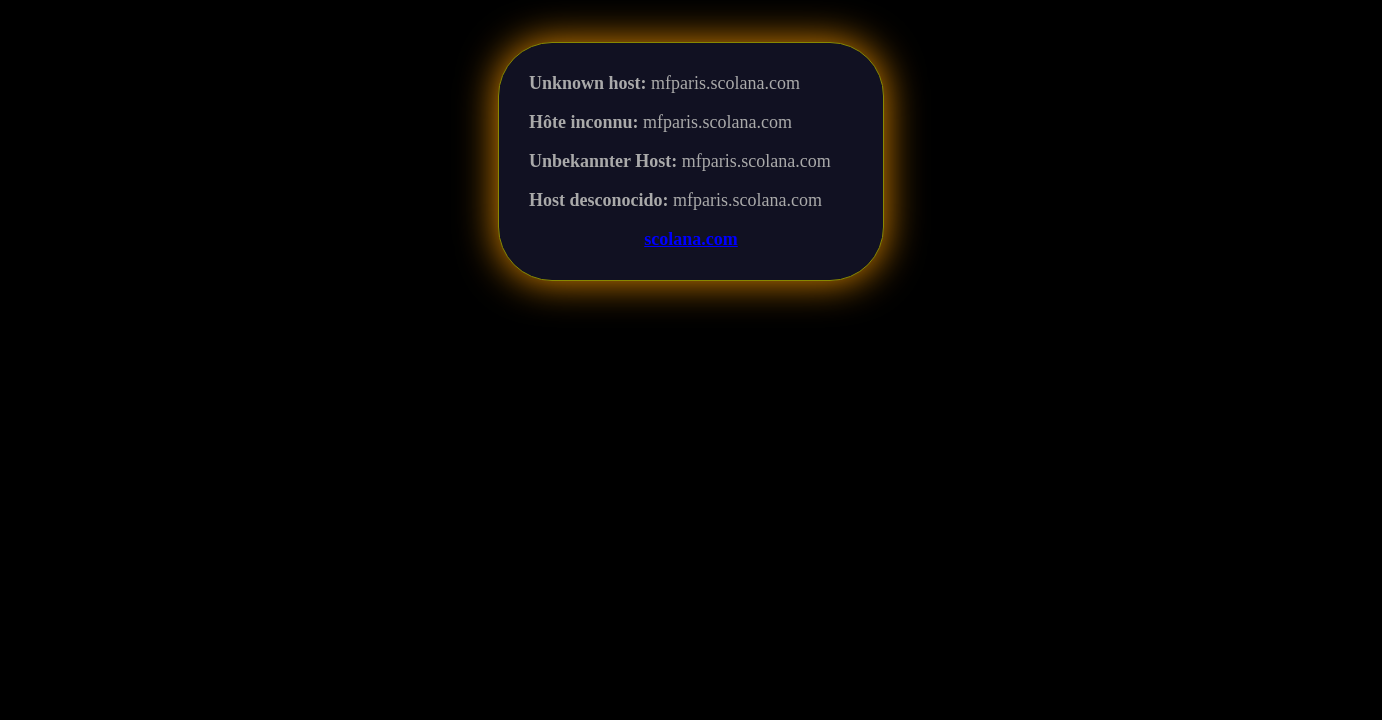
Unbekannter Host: (603, 161)
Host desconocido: (599, 200)
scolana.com (691, 239)
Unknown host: (588, 83)
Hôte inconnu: (584, 122)
